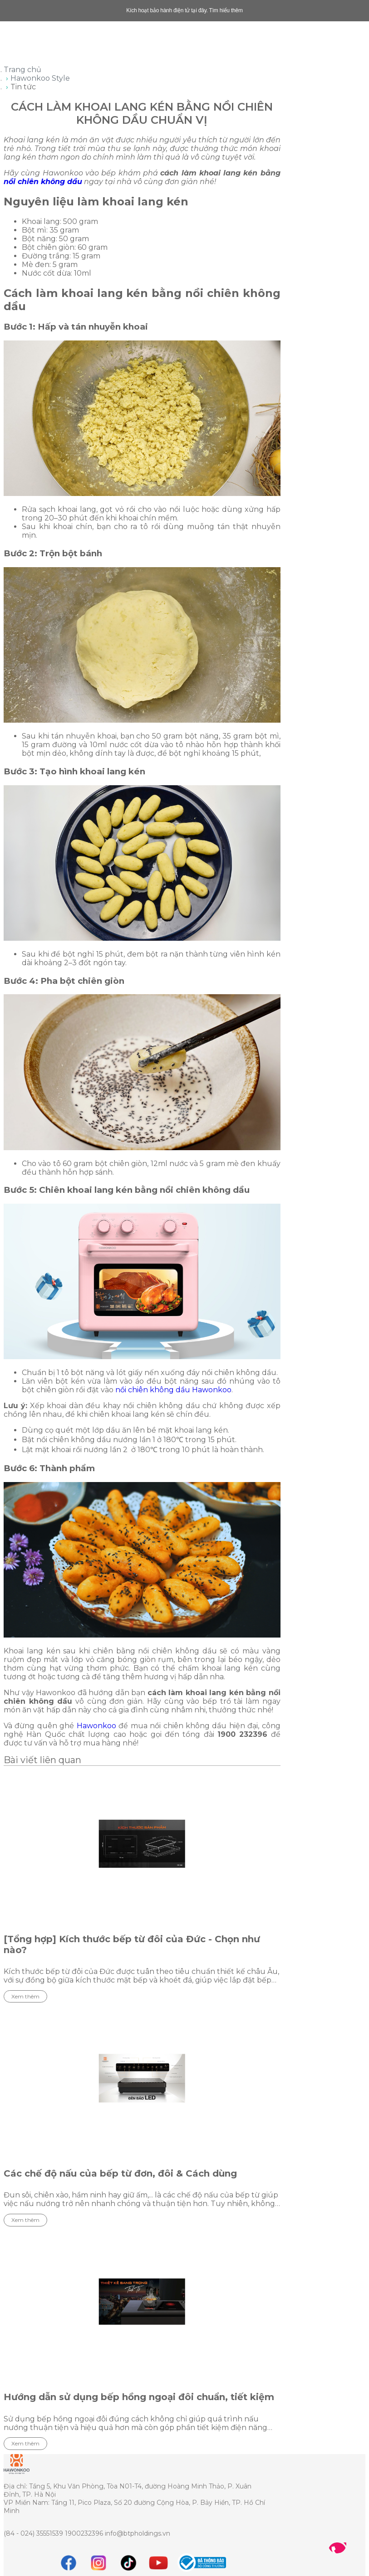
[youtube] (158, 2563)
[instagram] (98, 2563)
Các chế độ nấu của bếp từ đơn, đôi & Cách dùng (120, 2173)
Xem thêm (25, 1996)
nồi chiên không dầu (43, 181)
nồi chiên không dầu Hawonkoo (173, 1389)
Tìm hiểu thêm (226, 10)
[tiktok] (128, 2563)
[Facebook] (68, 2563)
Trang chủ (22, 69)
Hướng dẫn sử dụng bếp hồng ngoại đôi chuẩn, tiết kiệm (139, 2396)
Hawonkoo (96, 1725)
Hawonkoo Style (40, 78)
